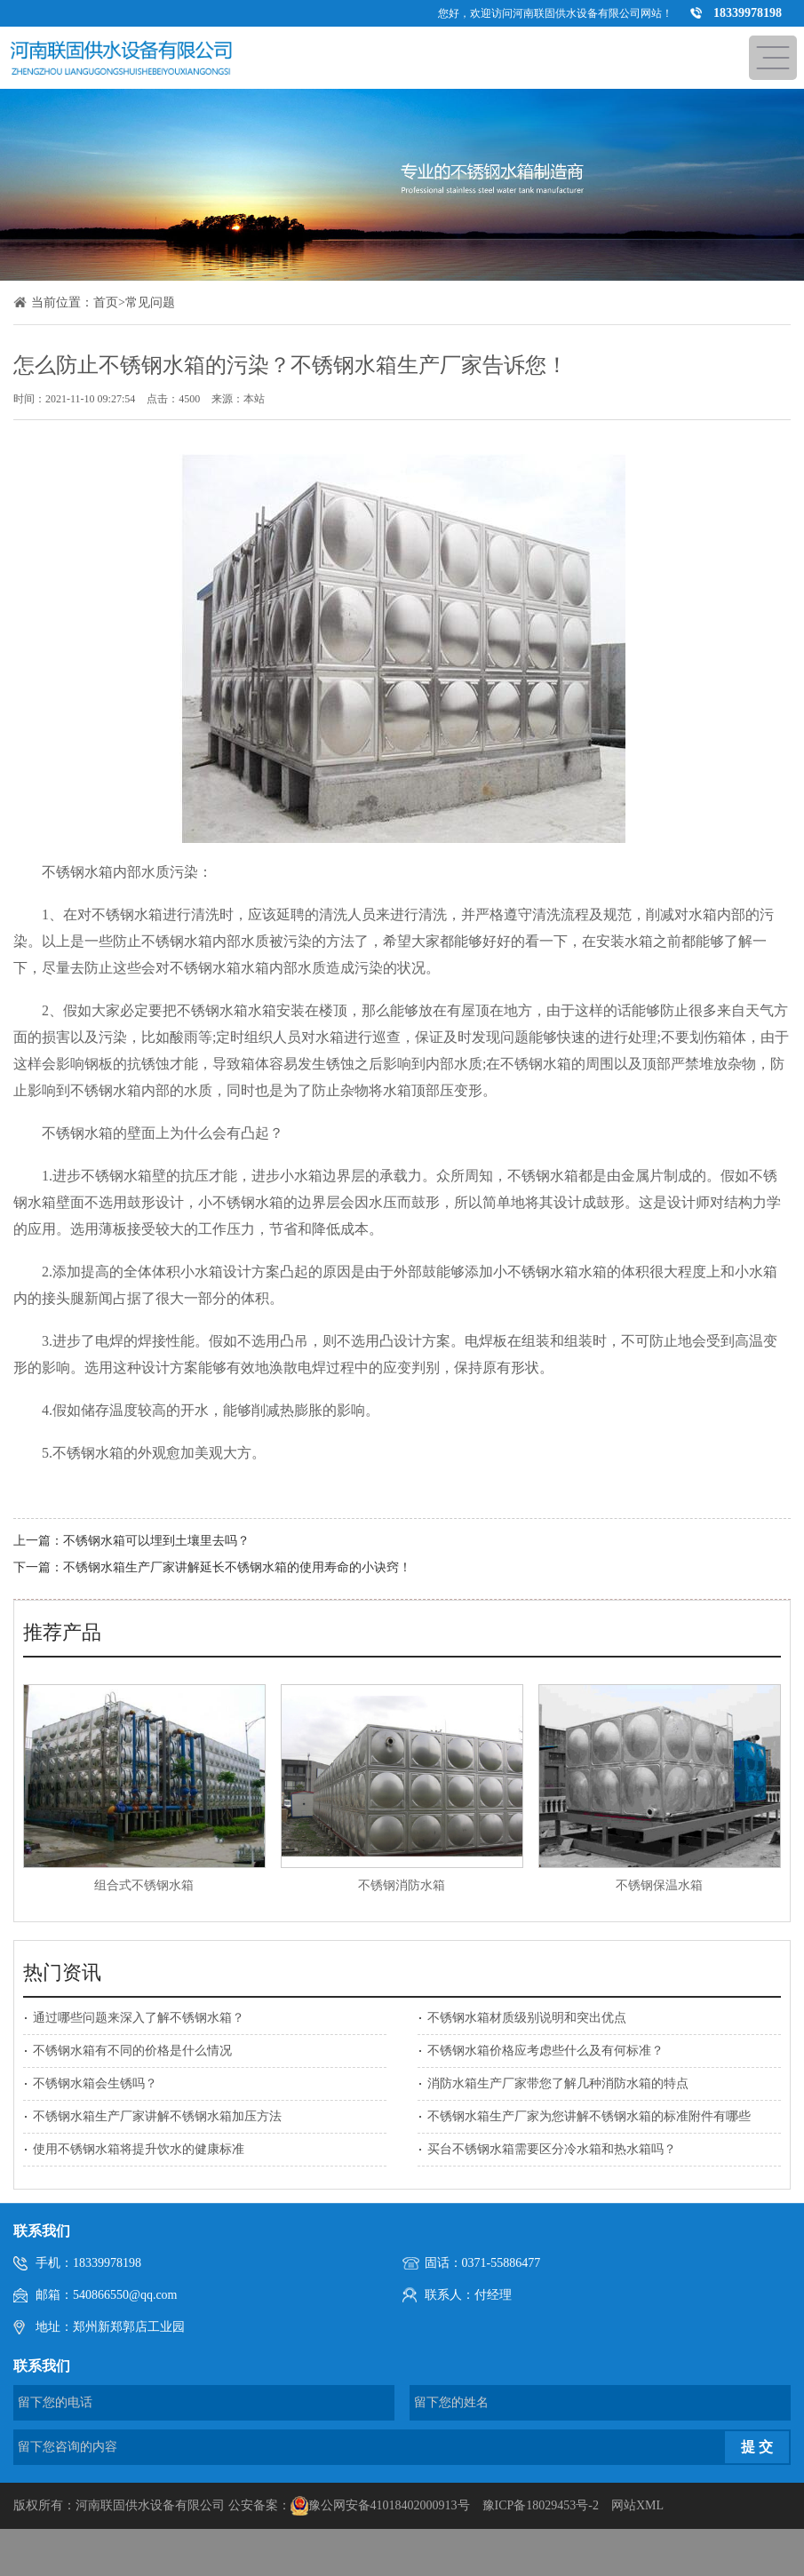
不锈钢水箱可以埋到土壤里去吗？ (156, 1540)
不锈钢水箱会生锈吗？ (95, 2083)
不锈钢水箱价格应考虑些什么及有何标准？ (545, 2050)
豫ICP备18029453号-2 (540, 2505)
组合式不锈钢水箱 (144, 1885)
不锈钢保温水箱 (659, 1885)
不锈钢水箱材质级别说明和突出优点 (526, 2017)
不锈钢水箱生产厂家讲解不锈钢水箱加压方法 (157, 2116)
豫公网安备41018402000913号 (389, 2505)
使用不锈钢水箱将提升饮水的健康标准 (138, 2149)
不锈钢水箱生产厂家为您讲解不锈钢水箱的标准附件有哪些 (589, 2116)
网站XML (637, 2505)
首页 (105, 302)
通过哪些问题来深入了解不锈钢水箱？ (138, 2017)
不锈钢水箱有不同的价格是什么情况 (132, 2050)
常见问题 (150, 302)
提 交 (757, 2446)
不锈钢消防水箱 (401, 1885)
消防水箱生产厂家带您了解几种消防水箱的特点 (558, 2083)
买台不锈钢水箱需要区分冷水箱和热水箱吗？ (551, 2149)
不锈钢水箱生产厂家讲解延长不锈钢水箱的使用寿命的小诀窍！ (237, 1567)
